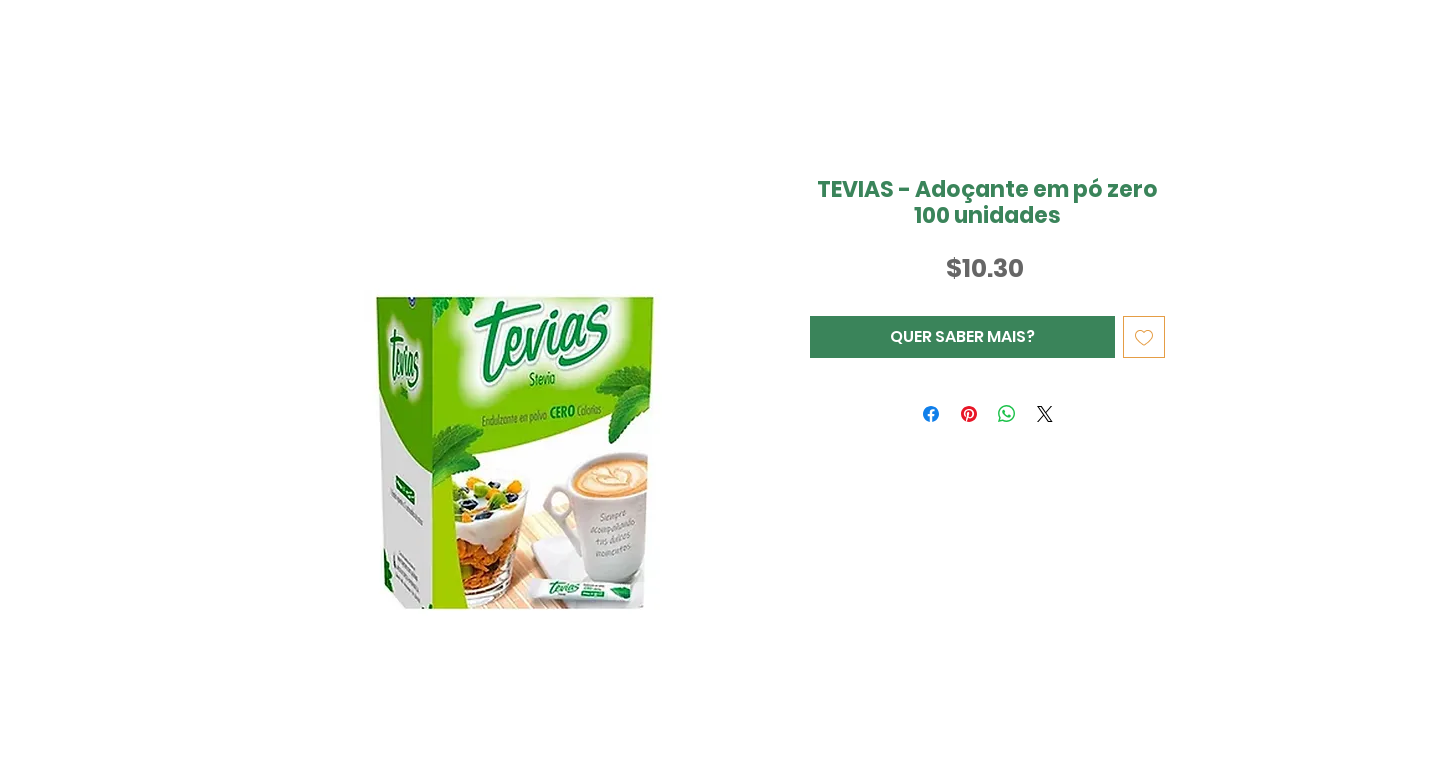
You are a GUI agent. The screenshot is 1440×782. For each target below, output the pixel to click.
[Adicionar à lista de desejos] (1144, 337)
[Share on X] (1045, 414)
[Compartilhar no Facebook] (931, 414)
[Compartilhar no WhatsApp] (1007, 414)
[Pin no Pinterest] (969, 414)
